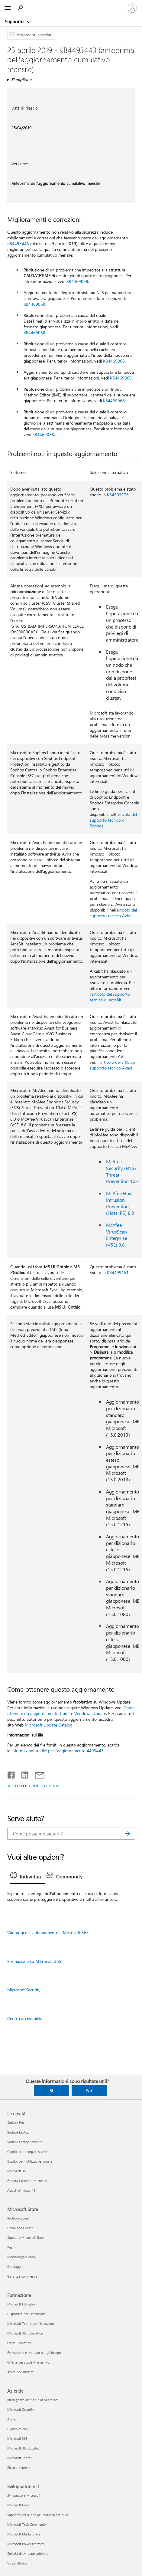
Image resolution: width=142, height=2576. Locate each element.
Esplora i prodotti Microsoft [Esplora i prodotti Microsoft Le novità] (27, 2180)
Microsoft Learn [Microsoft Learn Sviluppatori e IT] (18, 2505)
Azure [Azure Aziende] (11, 2419)
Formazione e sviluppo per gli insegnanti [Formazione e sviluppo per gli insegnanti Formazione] (36, 2352)
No (89, 2091)
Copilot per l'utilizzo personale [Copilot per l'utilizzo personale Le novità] (29, 2161)
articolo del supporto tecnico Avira (113, 912)
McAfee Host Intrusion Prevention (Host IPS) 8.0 (120, 1203)
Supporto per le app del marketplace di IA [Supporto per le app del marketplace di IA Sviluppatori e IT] (37, 2514)
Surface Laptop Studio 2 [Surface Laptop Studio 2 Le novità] (24, 2142)
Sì (51, 2091)
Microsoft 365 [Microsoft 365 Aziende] (17, 2438)
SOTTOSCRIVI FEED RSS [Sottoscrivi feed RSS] (36, 1785)
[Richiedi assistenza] (21, 8)
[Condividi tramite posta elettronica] (36, 1774)
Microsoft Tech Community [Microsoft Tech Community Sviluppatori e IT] (27, 2524)
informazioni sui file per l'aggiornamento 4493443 (57, 1750)
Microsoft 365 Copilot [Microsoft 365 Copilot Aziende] (23, 2448)
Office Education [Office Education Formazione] (19, 2343)
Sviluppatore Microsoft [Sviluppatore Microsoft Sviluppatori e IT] (23, 2495)
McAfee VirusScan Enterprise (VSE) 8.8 (116, 1235)
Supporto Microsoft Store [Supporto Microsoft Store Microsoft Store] (25, 2237)
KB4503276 (118, 495)
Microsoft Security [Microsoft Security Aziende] (20, 2409)
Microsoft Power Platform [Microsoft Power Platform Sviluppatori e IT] (25, 2544)
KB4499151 (118, 1272)
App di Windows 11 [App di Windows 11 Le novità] (21, 2190)
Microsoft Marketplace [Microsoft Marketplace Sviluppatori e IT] (23, 2534)
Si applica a (21, 79)
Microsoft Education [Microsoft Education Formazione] (22, 2304)
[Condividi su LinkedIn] (22, 1774)
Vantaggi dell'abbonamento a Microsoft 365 (48, 1932)
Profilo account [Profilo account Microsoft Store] (18, 2218)
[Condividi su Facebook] (11, 1774)
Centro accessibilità (24, 2018)
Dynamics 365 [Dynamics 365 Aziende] (17, 2428)
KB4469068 (77, 281)
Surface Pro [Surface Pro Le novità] (15, 2122)
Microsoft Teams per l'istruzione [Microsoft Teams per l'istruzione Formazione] (31, 2323)
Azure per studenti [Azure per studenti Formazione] (20, 2372)
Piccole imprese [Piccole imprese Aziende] (18, 2467)
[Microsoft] (70, 4)
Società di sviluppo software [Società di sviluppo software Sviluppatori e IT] (27, 2553)
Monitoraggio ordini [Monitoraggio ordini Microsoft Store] (22, 2257)
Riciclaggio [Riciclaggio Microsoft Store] (15, 2266)
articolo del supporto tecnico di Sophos (113, 820)
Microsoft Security (23, 1990)
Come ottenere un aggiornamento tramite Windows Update (70, 1710)
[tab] (27, 1877)
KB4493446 (18, 243)
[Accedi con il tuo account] (132, 8)
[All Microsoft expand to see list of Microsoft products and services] (7, 8)
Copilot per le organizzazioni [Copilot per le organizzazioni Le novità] (28, 2151)
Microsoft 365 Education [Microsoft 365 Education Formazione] (25, 2333)
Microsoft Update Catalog (49, 1725)
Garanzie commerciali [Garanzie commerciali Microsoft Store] (23, 2276)
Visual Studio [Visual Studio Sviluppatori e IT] (17, 2563)
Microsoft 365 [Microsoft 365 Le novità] (17, 2171)
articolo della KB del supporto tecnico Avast (113, 1065)
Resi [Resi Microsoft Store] (10, 2247)
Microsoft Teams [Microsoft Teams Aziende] (19, 2458)
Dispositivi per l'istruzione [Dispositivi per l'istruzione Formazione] (26, 2314)
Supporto (15, 21)
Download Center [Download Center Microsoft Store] (20, 2228)
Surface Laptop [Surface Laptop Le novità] (18, 2132)
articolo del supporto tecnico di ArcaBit (110, 997)
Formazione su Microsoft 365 (34, 1961)
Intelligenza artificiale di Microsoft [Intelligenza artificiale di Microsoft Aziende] (32, 2399)
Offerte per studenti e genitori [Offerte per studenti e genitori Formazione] (29, 2362)
